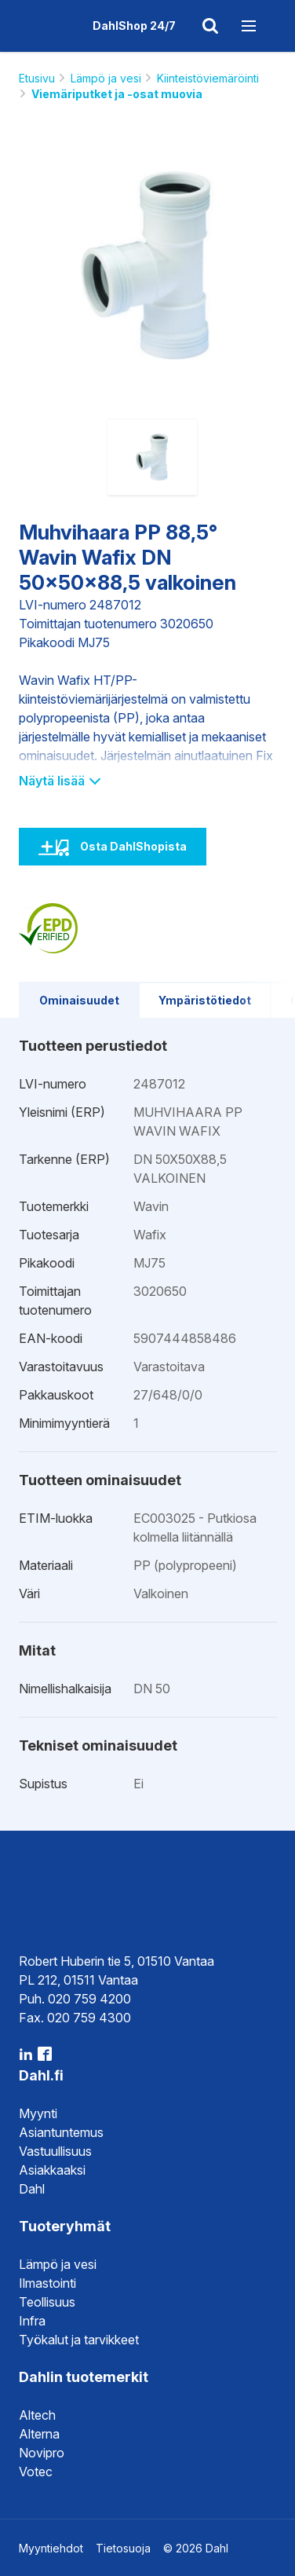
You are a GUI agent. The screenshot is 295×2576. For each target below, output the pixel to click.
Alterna (39, 2434)
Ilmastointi (47, 2283)
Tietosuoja (123, 2548)
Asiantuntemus (61, 2132)
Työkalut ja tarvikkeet (79, 2339)
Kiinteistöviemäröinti (208, 78)
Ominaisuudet (79, 1000)
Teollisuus (47, 2302)
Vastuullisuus (55, 2151)
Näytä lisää (59, 781)
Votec (36, 2471)
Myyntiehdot (51, 2548)
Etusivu (37, 78)
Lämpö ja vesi (106, 78)
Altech (37, 2415)
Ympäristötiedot (204, 1000)
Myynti (38, 2113)
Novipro (41, 2453)
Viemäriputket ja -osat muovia (116, 94)
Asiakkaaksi (52, 2170)
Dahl (32, 2189)
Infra (32, 2321)
